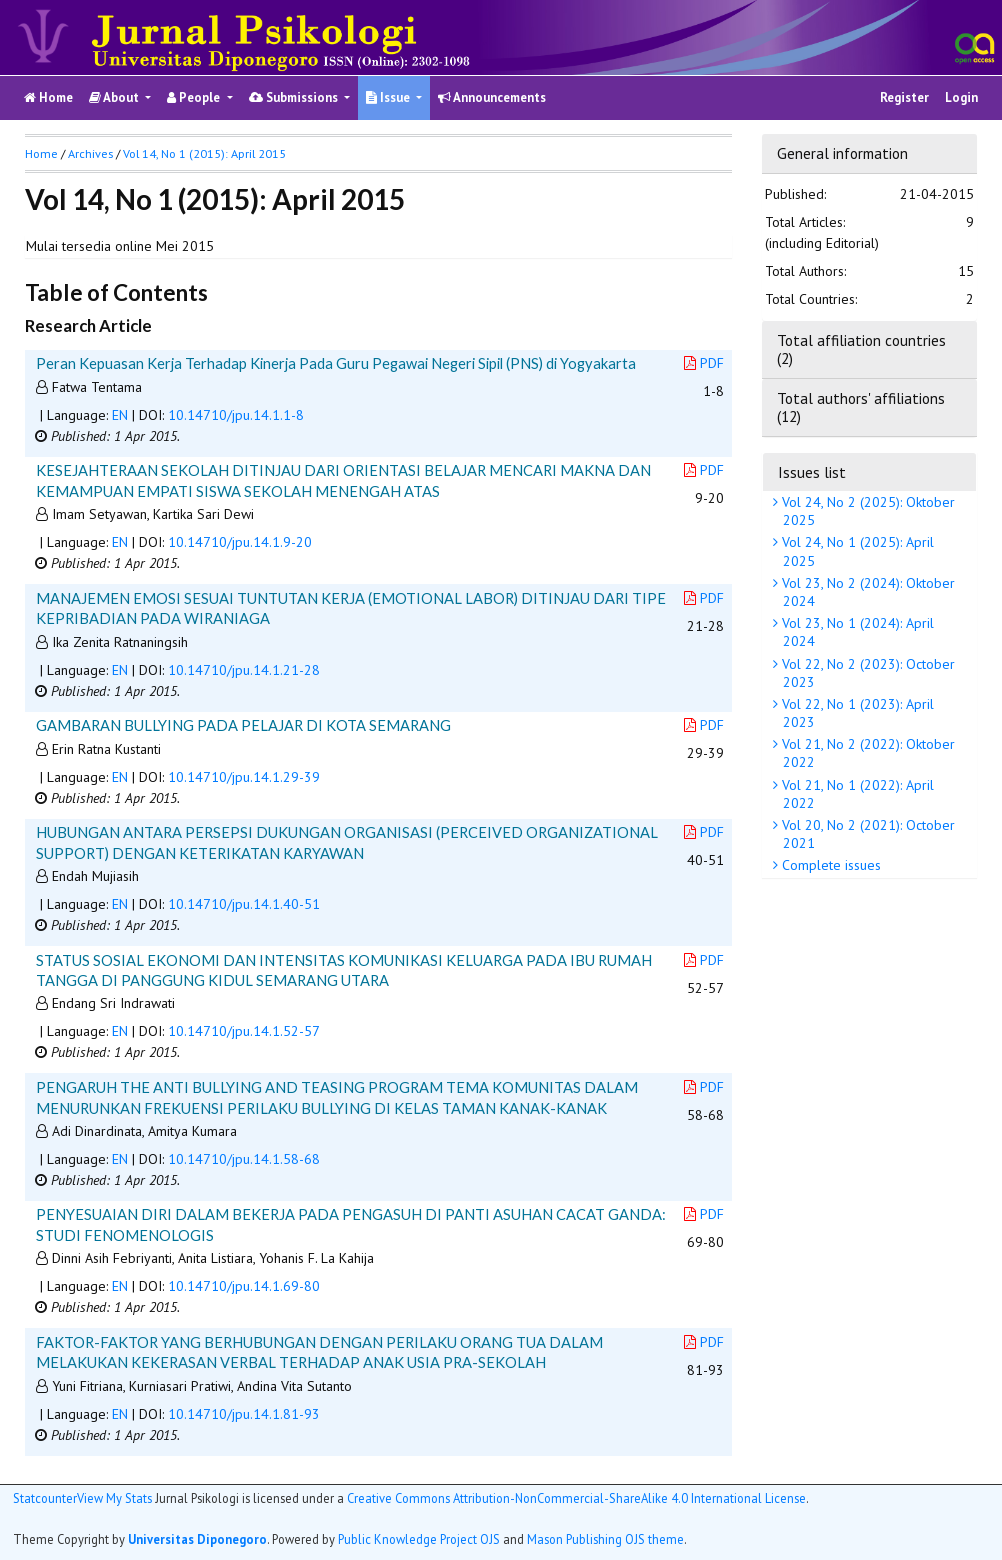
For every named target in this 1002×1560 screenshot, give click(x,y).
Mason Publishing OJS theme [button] (605, 1539)
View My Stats (114, 1498)
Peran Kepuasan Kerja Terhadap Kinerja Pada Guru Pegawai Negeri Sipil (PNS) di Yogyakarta (336, 363)
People (195, 97)
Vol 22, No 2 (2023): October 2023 (866, 673)
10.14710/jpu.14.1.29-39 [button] (244, 777)
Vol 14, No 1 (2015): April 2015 (204, 153)
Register (904, 97)
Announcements (492, 97)
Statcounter (45, 1498)
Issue (389, 97)
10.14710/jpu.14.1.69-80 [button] (244, 1286)
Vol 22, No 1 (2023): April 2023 (856, 713)
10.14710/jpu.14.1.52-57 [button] (244, 1031)
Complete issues (829, 865)
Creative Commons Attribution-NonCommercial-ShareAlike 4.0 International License (576, 1498)
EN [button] (120, 415)
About (115, 97)
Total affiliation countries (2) (861, 349)
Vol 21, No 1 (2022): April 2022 (856, 794)
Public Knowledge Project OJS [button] (419, 1539)
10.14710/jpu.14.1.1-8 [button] (236, 415)
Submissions (295, 97)
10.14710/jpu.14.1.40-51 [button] (244, 904)
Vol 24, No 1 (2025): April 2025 (856, 551)
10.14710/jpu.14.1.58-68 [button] (244, 1159)
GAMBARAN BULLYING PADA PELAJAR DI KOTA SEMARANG (243, 725)
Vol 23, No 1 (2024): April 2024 (856, 632)
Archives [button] (90, 153)
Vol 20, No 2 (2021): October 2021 (866, 834)
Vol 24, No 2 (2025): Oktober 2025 (866, 511)
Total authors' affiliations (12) (861, 407)
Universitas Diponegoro (197, 1539)
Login (961, 97)
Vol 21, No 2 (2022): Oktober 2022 (866, 753)
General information (842, 153)
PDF (704, 363)
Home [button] (41, 153)
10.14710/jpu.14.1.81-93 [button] (244, 1414)
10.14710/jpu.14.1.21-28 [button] (244, 670)
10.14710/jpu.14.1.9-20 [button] (240, 542)
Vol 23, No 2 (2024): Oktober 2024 (866, 592)
